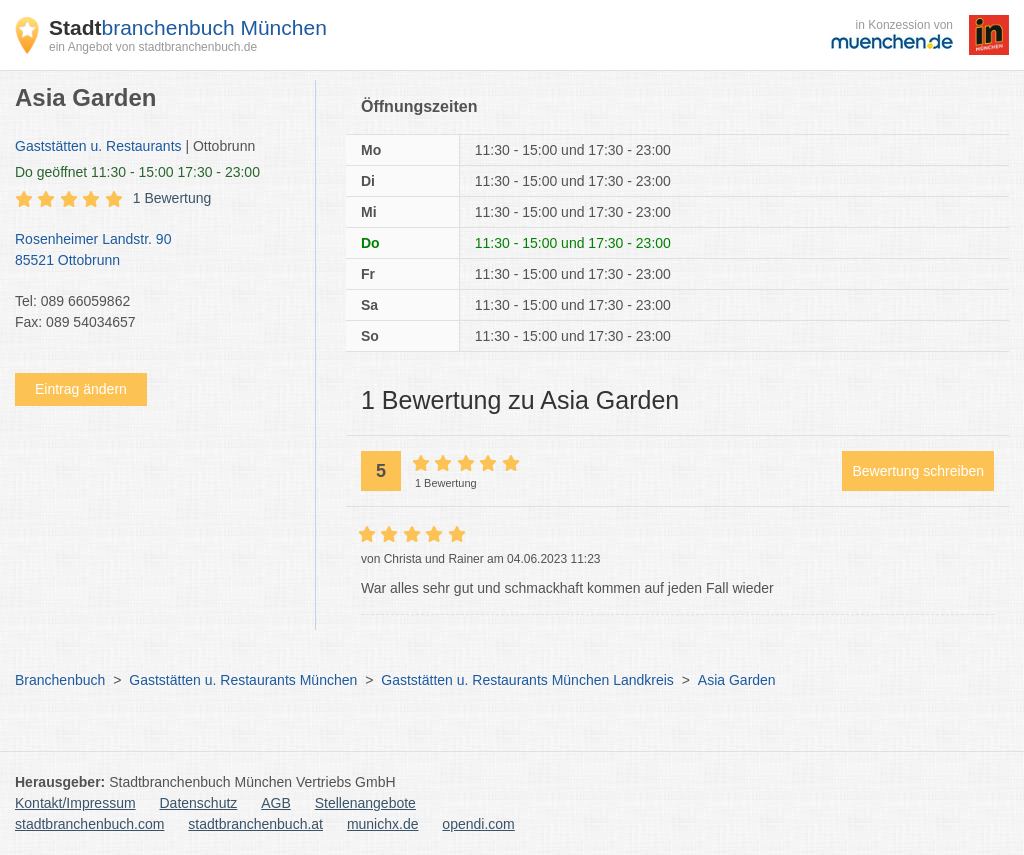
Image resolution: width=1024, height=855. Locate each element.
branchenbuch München (188, 27)
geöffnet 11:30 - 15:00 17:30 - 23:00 (137, 172)
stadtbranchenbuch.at (255, 824)
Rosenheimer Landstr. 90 (155, 251)
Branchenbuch (60, 680)
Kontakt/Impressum (75, 803)
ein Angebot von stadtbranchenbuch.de (153, 47)
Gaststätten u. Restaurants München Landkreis (527, 680)
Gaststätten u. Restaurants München (243, 680)
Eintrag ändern (81, 389)
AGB (276, 803)
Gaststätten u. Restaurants (98, 146)
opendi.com (478, 824)
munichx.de (383, 824)
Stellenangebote (365, 803)
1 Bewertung (172, 198)
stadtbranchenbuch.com (89, 824)
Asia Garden (737, 680)
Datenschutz (199, 803)
